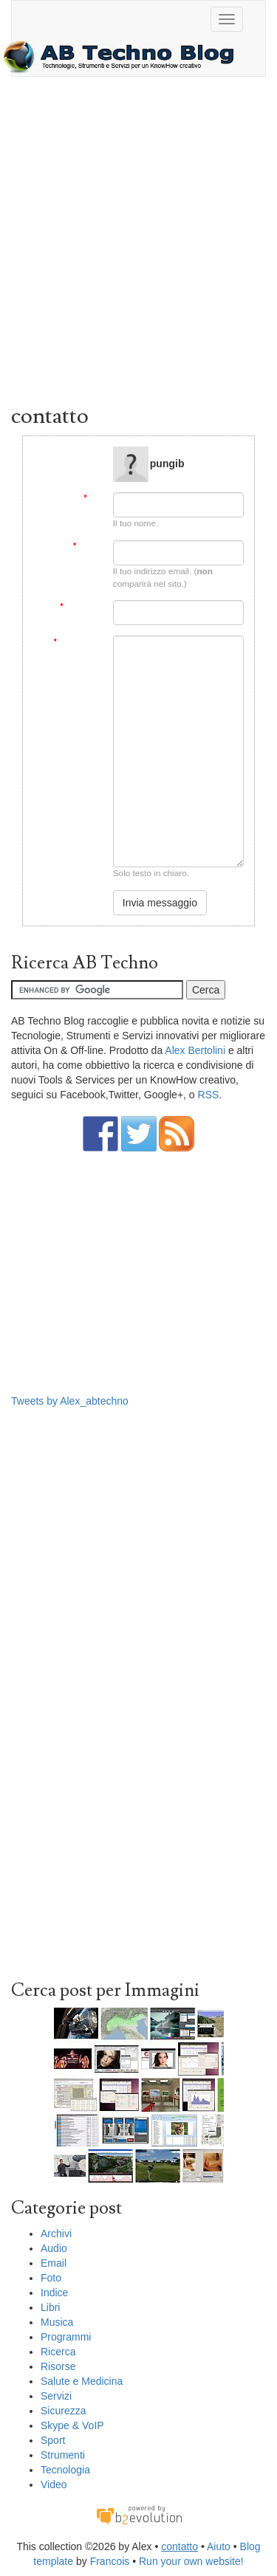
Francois (110, 2561)
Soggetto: (81, 606)
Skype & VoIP (72, 2425)
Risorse (58, 2366)
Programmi (66, 2337)
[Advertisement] (138, 244)
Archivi (56, 2233)
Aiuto (218, 2546)
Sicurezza (63, 2411)
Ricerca (58, 2352)
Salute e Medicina (82, 2381)
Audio (54, 2248)
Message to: (80, 452)
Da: (92, 498)
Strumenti (63, 2455)
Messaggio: (78, 642)
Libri (50, 2307)
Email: (88, 546)
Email (53, 2263)
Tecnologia (65, 2470)
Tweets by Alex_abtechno (70, 1401)
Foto (51, 2278)
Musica (57, 2322)
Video (54, 2484)
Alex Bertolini (195, 1050)
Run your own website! (191, 2561)
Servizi (56, 2396)
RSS (208, 1095)
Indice (54, 2292)
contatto (179, 2546)
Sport (53, 2440)
